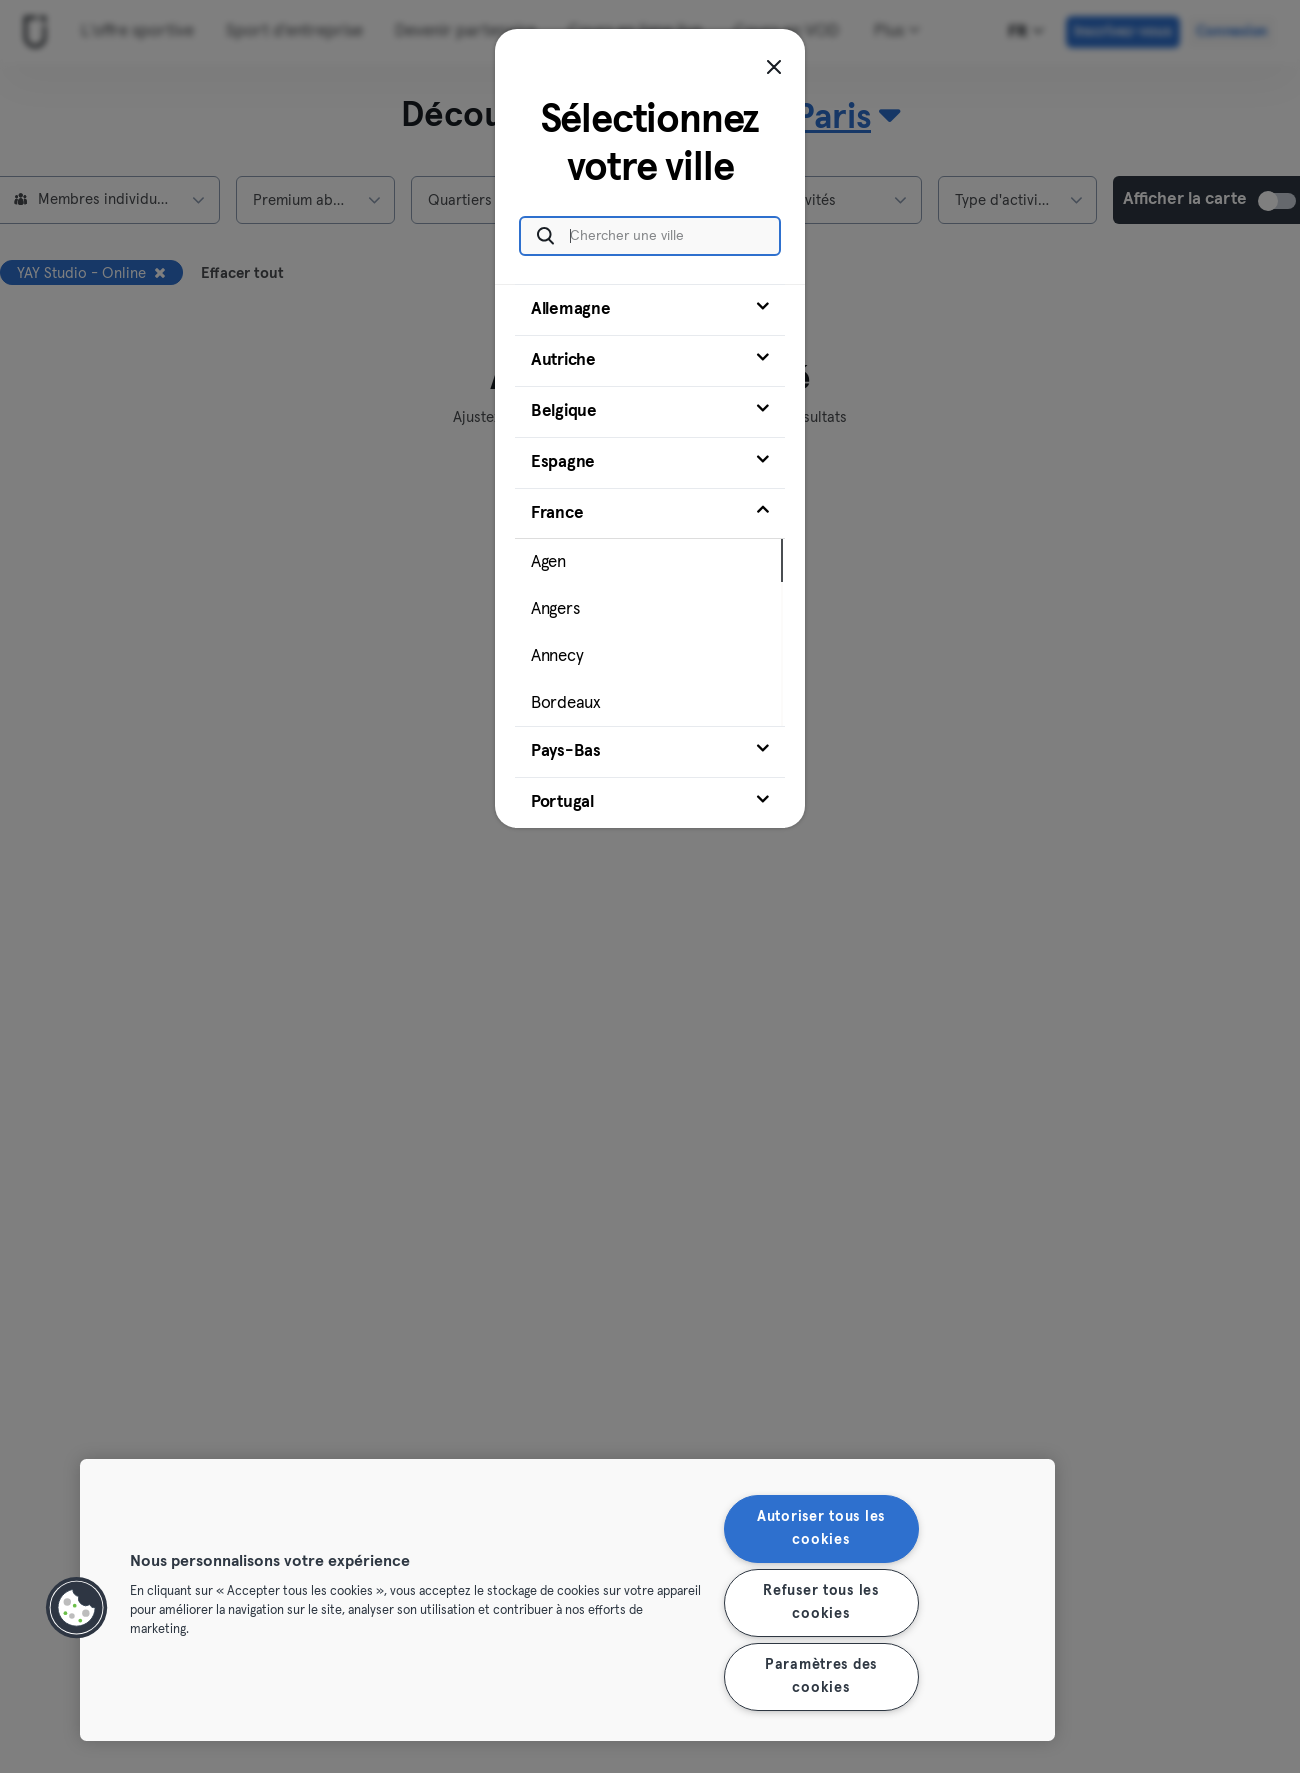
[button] (77, 1608)
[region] (567, 1600)
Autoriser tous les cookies (821, 1528)
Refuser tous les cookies (821, 1602)
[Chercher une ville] (650, 236)
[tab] (650, 310)
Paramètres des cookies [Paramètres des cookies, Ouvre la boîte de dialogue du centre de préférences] (821, 1676)
